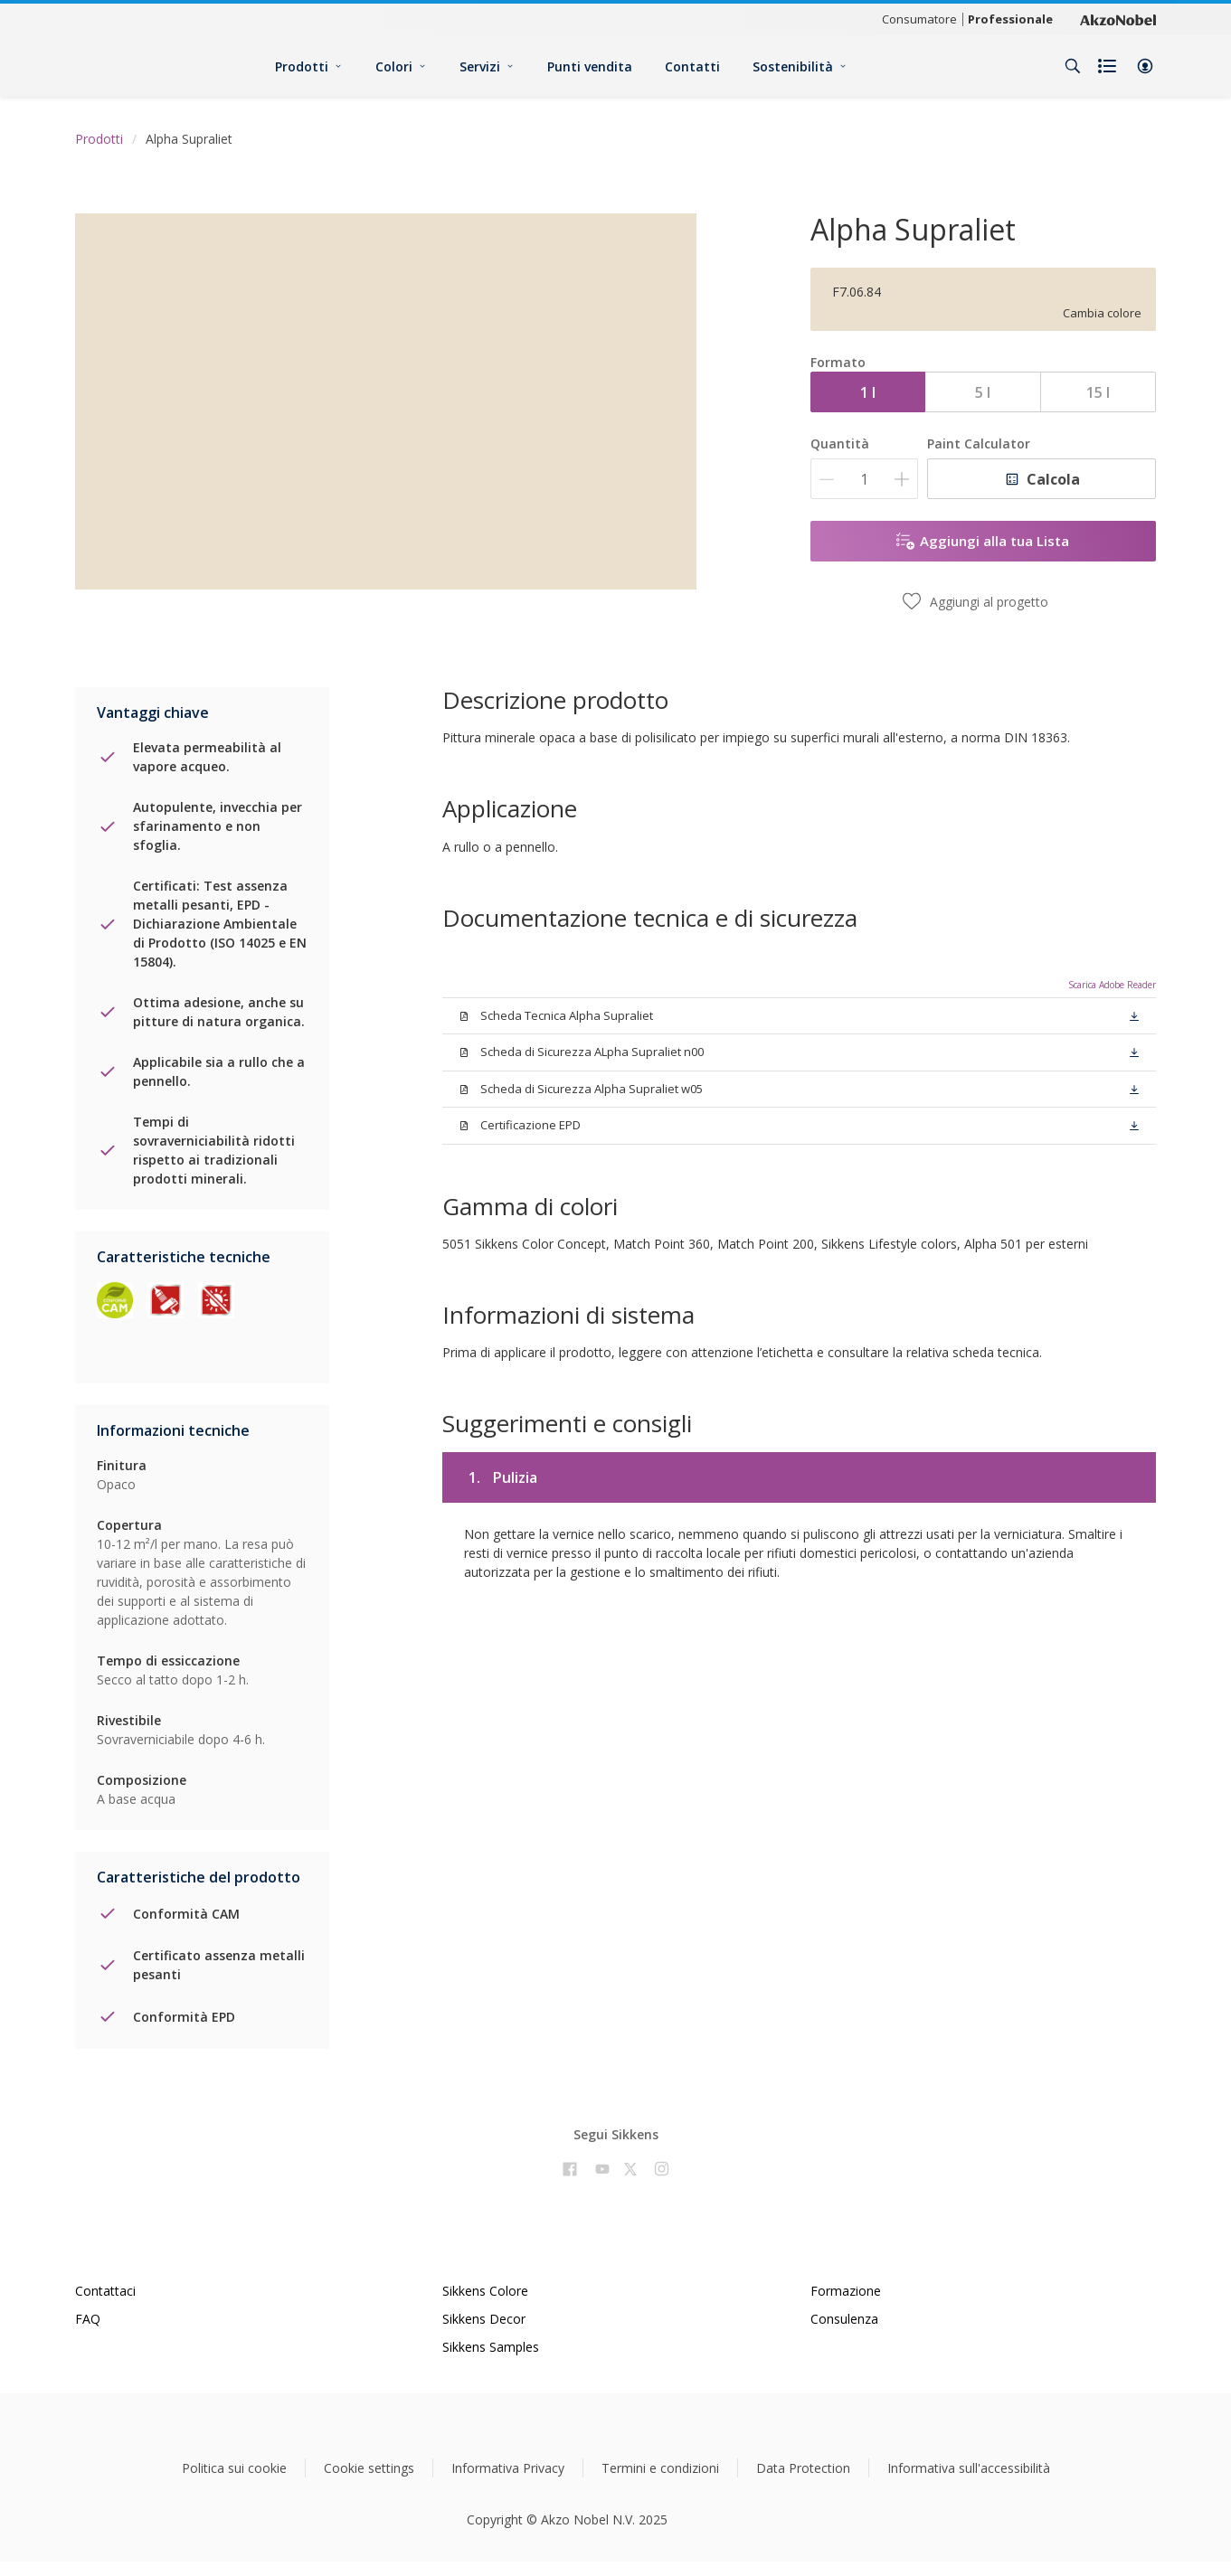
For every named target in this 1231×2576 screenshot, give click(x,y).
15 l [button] (1098, 392)
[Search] (1073, 66)
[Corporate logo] (1118, 19)
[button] (1145, 66)
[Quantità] (864, 478)
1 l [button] (868, 392)
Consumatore (919, 19)
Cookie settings (369, 2468)
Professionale (1010, 19)
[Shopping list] (1109, 66)
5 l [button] (982, 392)
